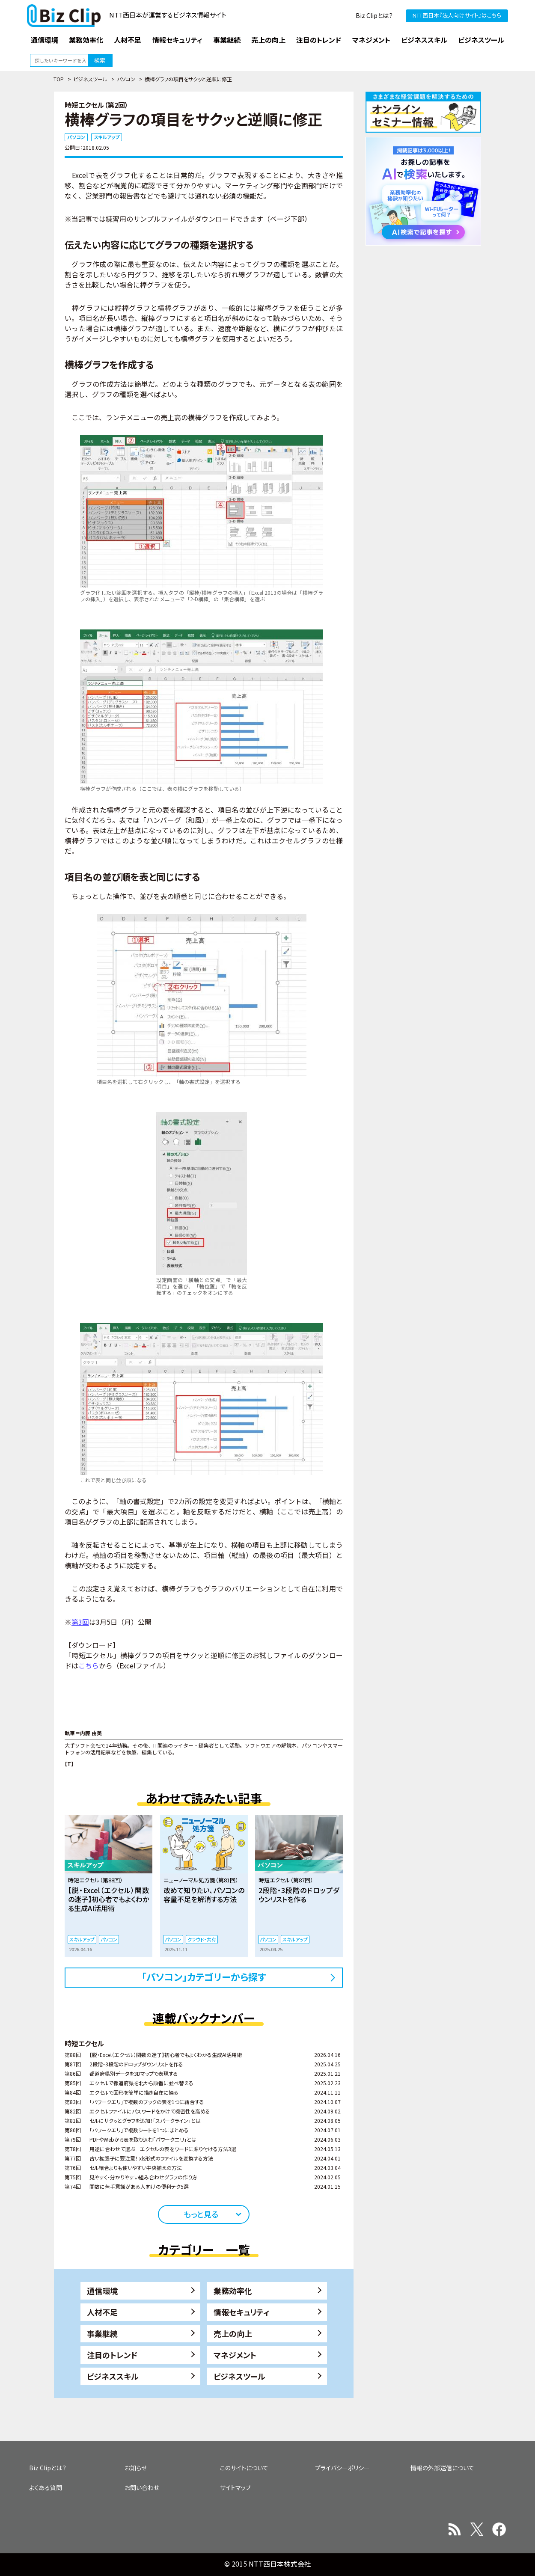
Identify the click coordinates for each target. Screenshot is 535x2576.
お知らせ (136, 2467)
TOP (59, 79)
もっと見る (201, 2214)
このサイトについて (244, 2467)
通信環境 (102, 2290)
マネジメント (235, 2354)
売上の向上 (233, 2333)
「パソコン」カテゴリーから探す (204, 1976)
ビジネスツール (90, 79)
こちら (88, 1665)
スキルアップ (106, 137)
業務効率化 (233, 2290)
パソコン (126, 79)
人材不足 (102, 2312)
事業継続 (102, 2333)
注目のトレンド (112, 2354)
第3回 (80, 1622)
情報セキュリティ (242, 2312)
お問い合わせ (142, 2487)
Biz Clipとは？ (374, 15)
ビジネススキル (113, 2376)
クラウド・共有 (201, 1939)
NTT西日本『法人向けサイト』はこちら (457, 15)
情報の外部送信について (442, 2467)
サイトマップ (235, 2487)
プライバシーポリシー (342, 2467)
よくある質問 (45, 2487)
